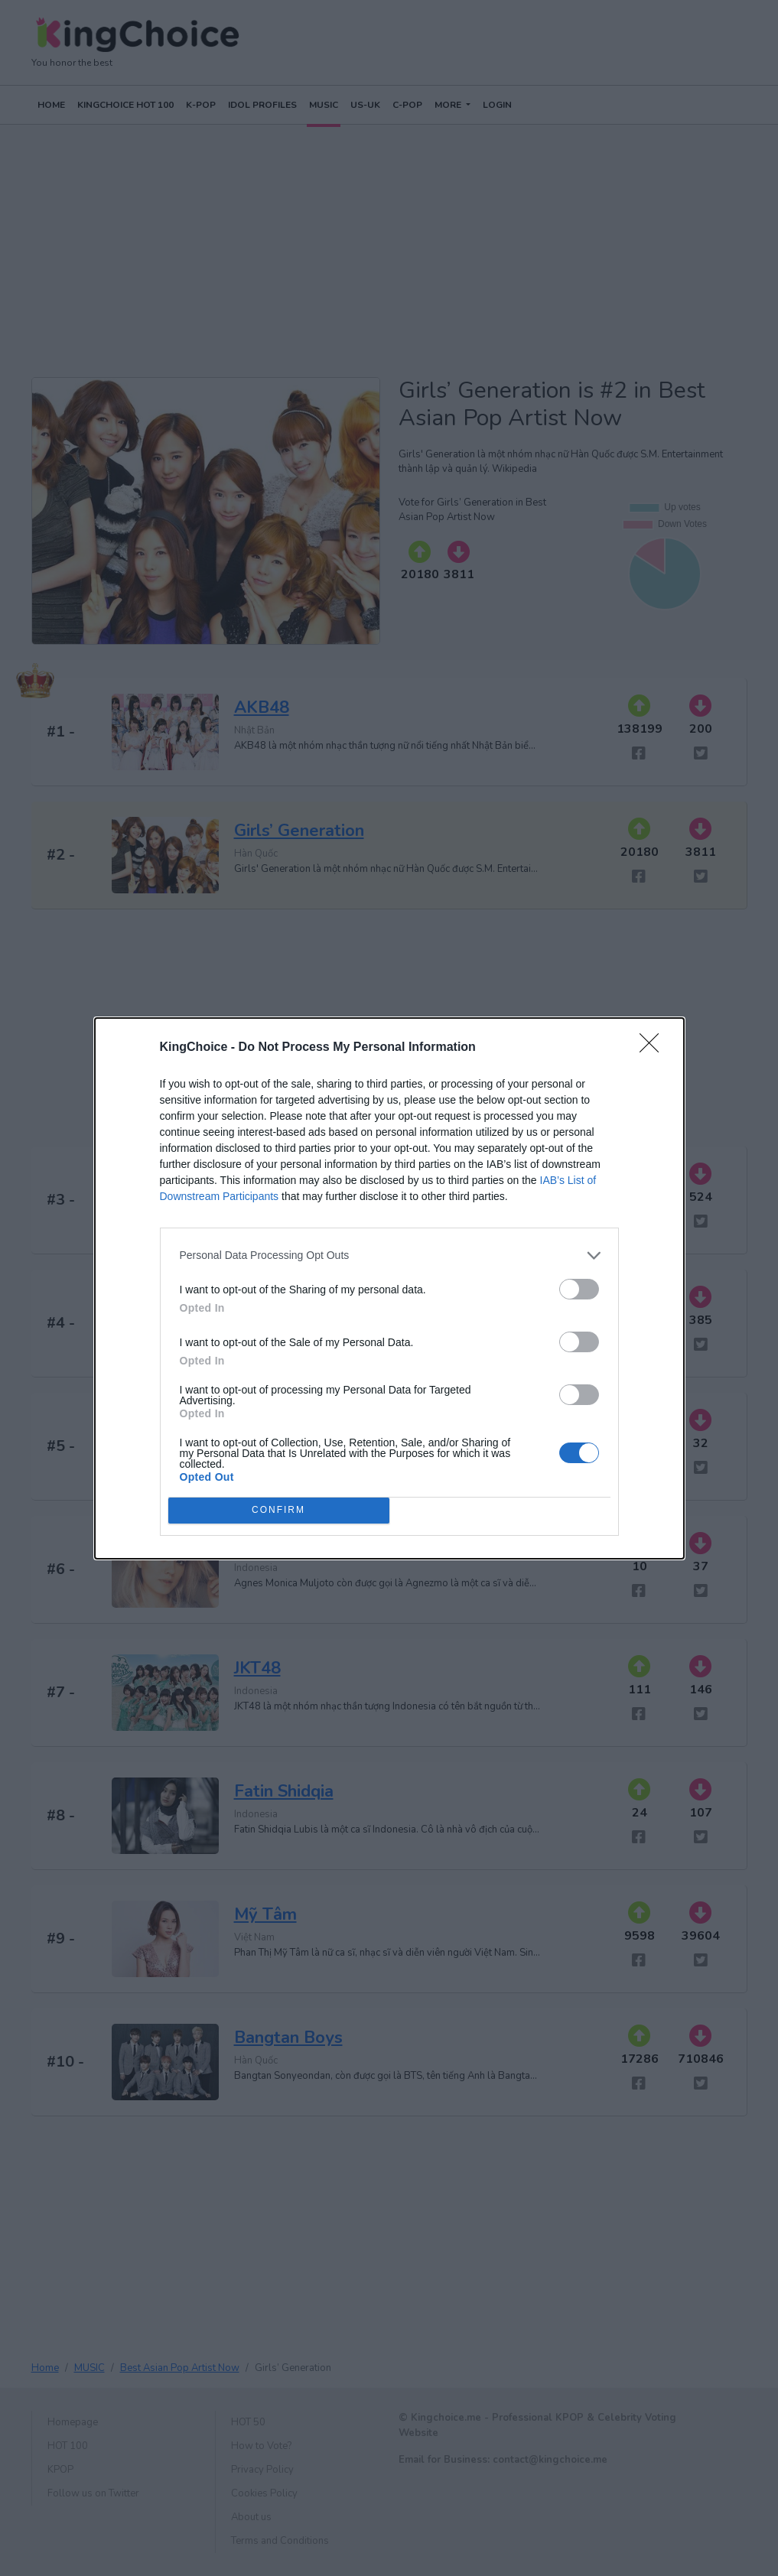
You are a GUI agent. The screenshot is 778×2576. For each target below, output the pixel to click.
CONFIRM (279, 1510)
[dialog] (389, 1288)
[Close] (654, 1047)
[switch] (579, 1289)
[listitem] (389, 1255)
